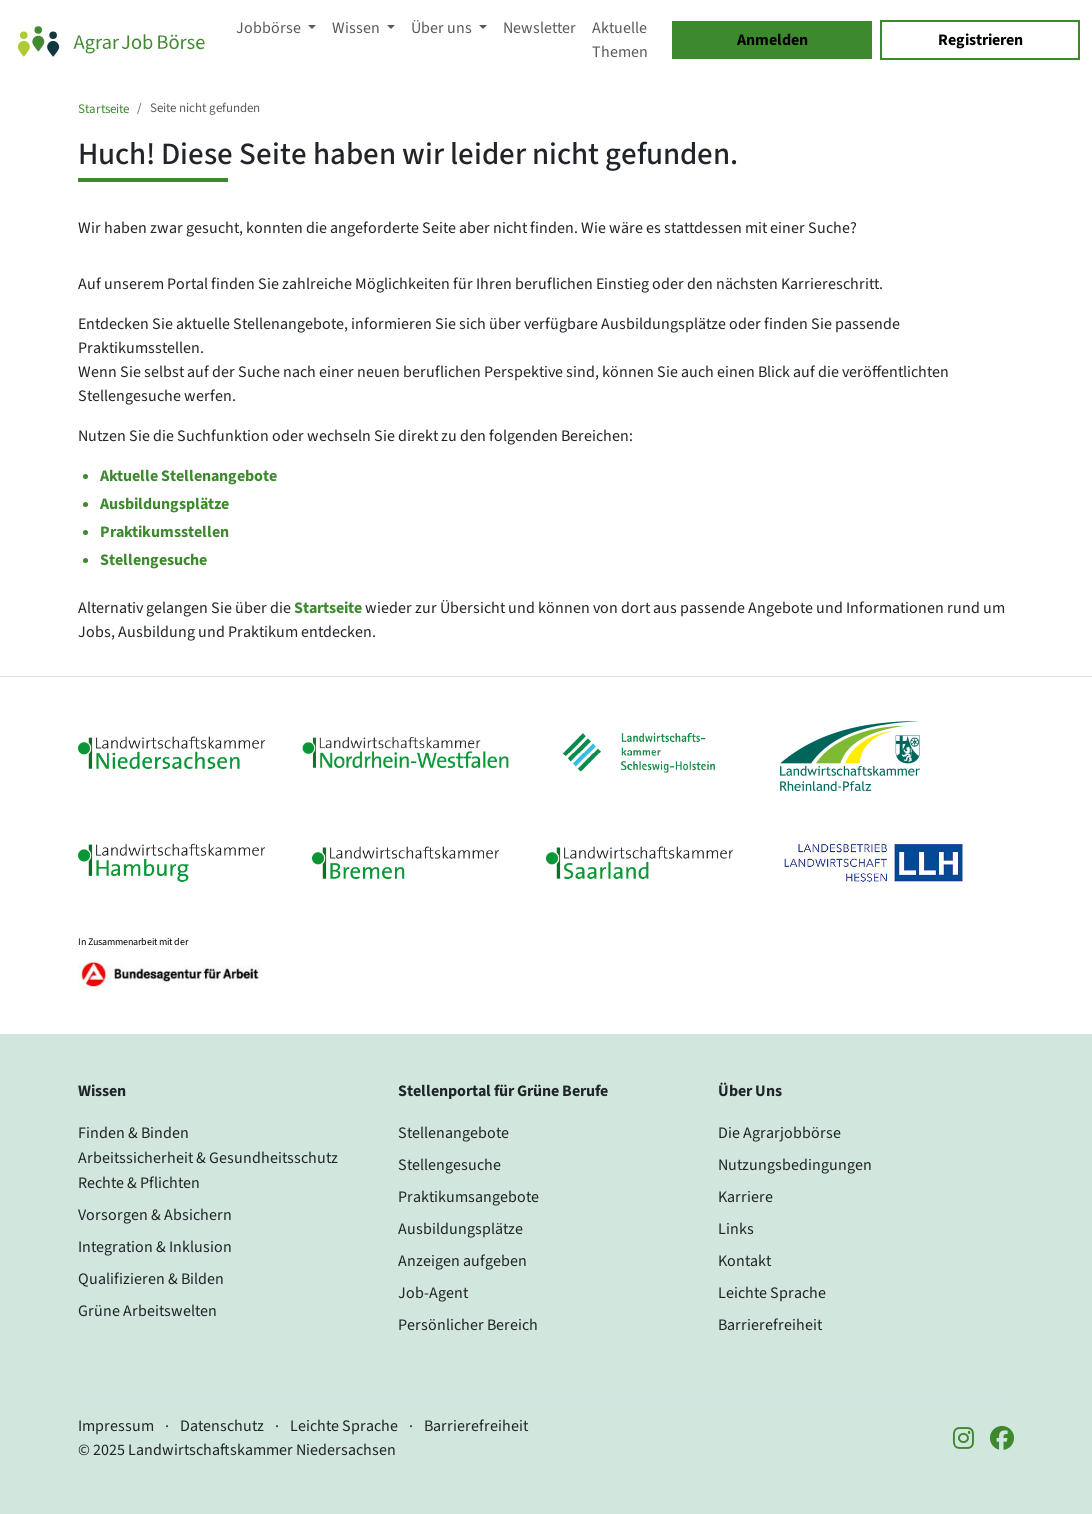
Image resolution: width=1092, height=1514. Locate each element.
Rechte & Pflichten (139, 1183)
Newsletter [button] (539, 28)
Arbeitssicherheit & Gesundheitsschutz (208, 1158)
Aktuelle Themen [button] (620, 40)
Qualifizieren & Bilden (151, 1279)
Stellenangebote (453, 1133)
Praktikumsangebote (468, 1197)
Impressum (116, 1426)
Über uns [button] (443, 28)
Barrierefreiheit (770, 1325)
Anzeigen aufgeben (462, 1261)
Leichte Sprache (772, 1293)
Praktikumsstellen (164, 532)
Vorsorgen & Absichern (155, 1215)
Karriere (745, 1197)
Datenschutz (222, 1426)
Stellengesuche (153, 560)
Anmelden (772, 40)
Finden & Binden (133, 1133)
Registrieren (980, 40)
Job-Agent (433, 1293)
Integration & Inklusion (155, 1247)
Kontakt (744, 1261)
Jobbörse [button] (270, 28)
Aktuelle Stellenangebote (188, 476)
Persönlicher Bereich (468, 1325)
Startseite (103, 109)
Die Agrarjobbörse (779, 1133)
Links (736, 1229)
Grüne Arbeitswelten (147, 1311)
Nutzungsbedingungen (795, 1165)
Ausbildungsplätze (164, 504)
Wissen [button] (357, 28)
